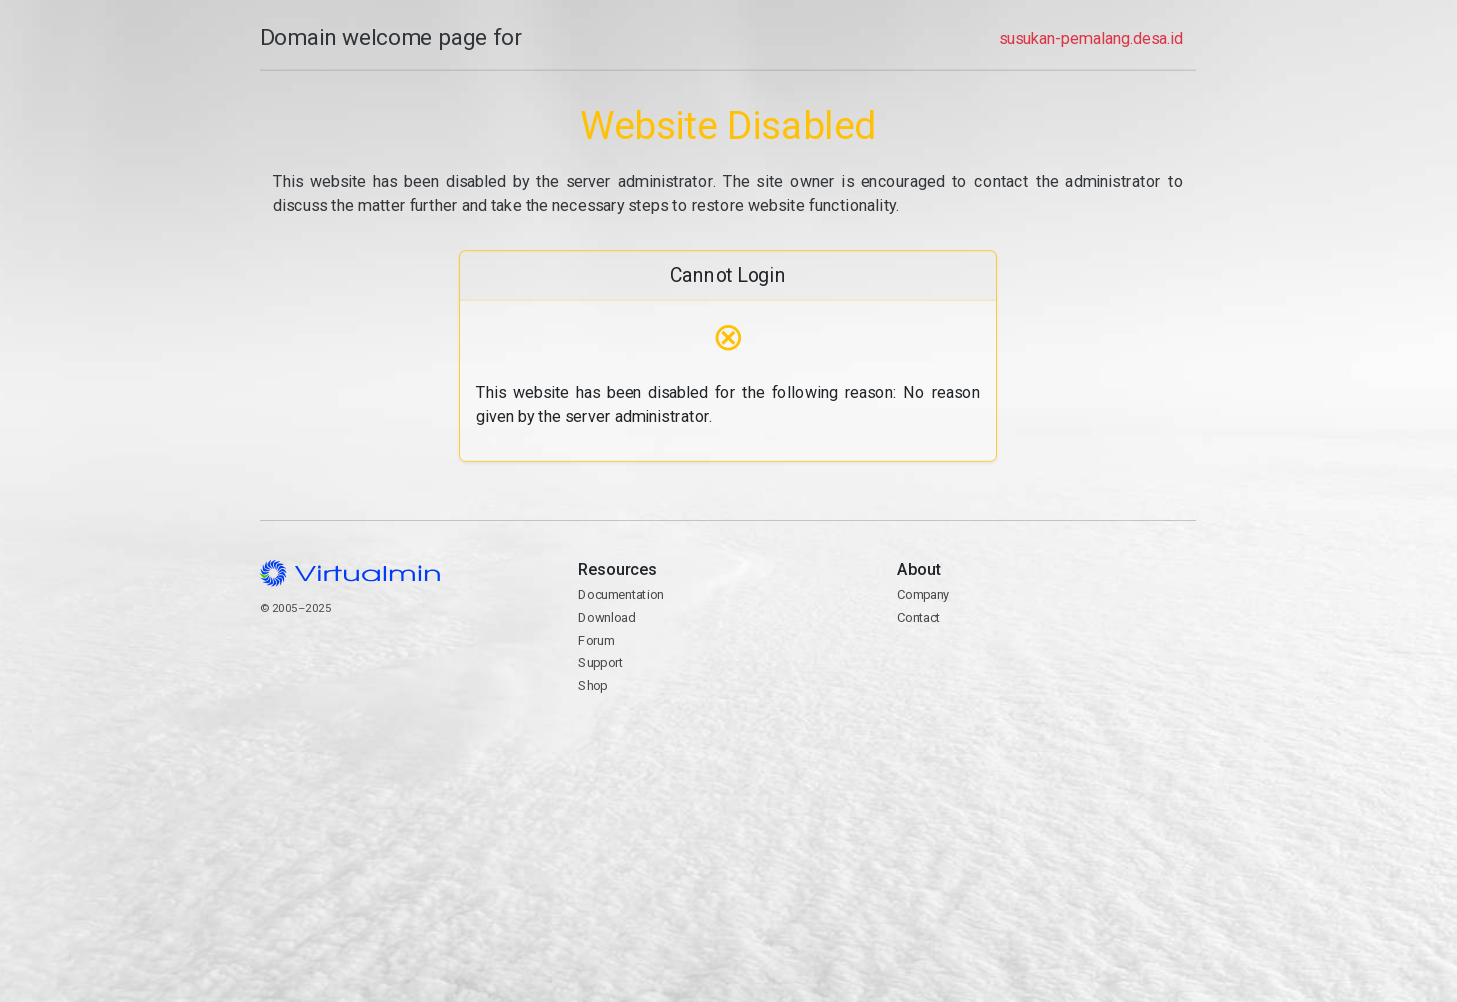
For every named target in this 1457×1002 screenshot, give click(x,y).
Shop (593, 685)
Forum (597, 640)
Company (924, 594)
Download (607, 617)
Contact (1047, 675)
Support (601, 662)
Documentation (621, 594)
